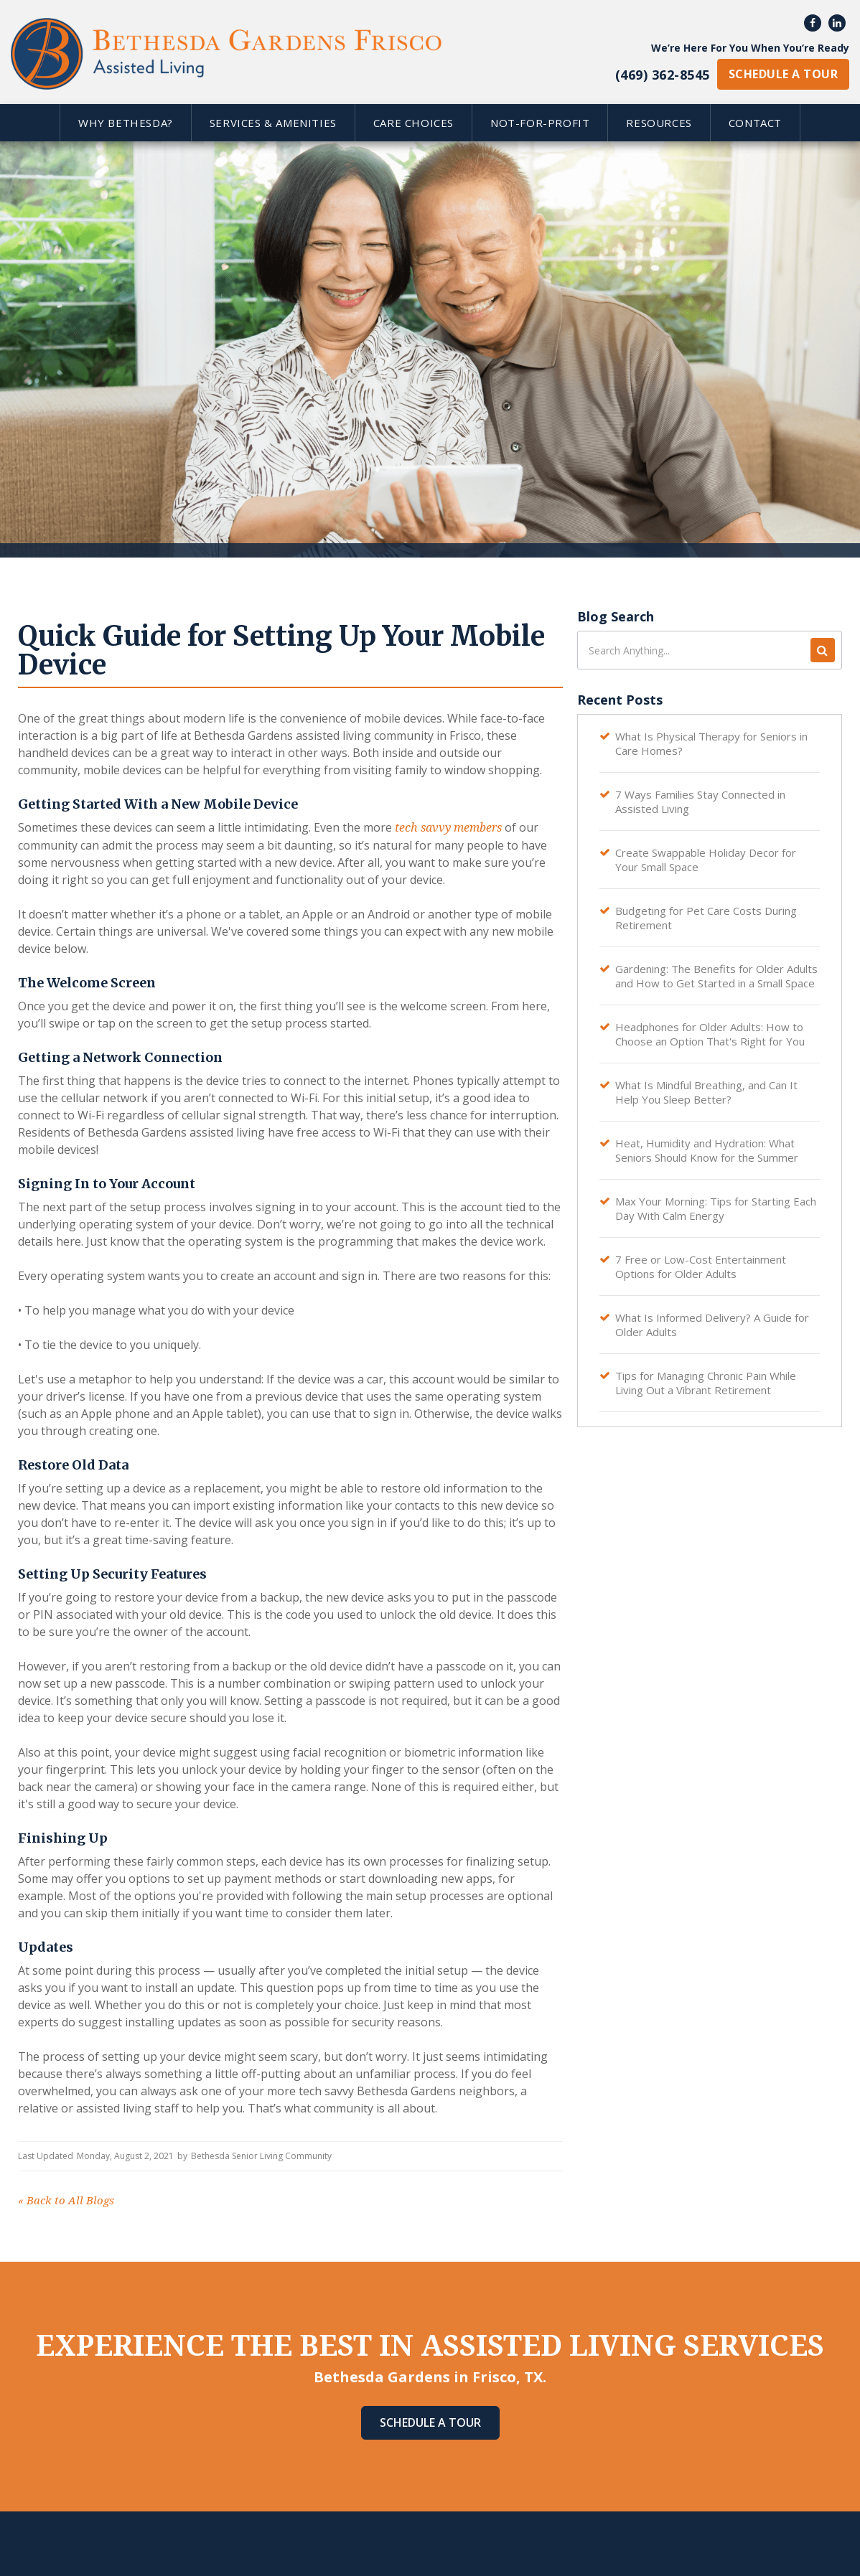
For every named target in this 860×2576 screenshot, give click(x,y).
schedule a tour (783, 74)
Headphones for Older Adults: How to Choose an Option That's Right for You (710, 1034)
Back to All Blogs (66, 2200)
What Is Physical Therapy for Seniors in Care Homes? (711, 743)
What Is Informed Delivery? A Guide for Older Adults (712, 1324)
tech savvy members (447, 828)
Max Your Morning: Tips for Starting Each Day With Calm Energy (715, 1208)
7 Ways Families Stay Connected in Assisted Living (700, 801)
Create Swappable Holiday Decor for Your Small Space (705, 859)
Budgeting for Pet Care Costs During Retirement (706, 917)
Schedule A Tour (430, 2422)
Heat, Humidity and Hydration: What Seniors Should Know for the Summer (706, 1150)
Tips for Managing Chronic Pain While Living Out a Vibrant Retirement (705, 1382)
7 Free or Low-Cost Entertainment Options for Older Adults (700, 1266)
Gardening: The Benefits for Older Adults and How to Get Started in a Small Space (716, 976)
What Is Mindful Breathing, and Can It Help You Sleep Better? (706, 1092)
